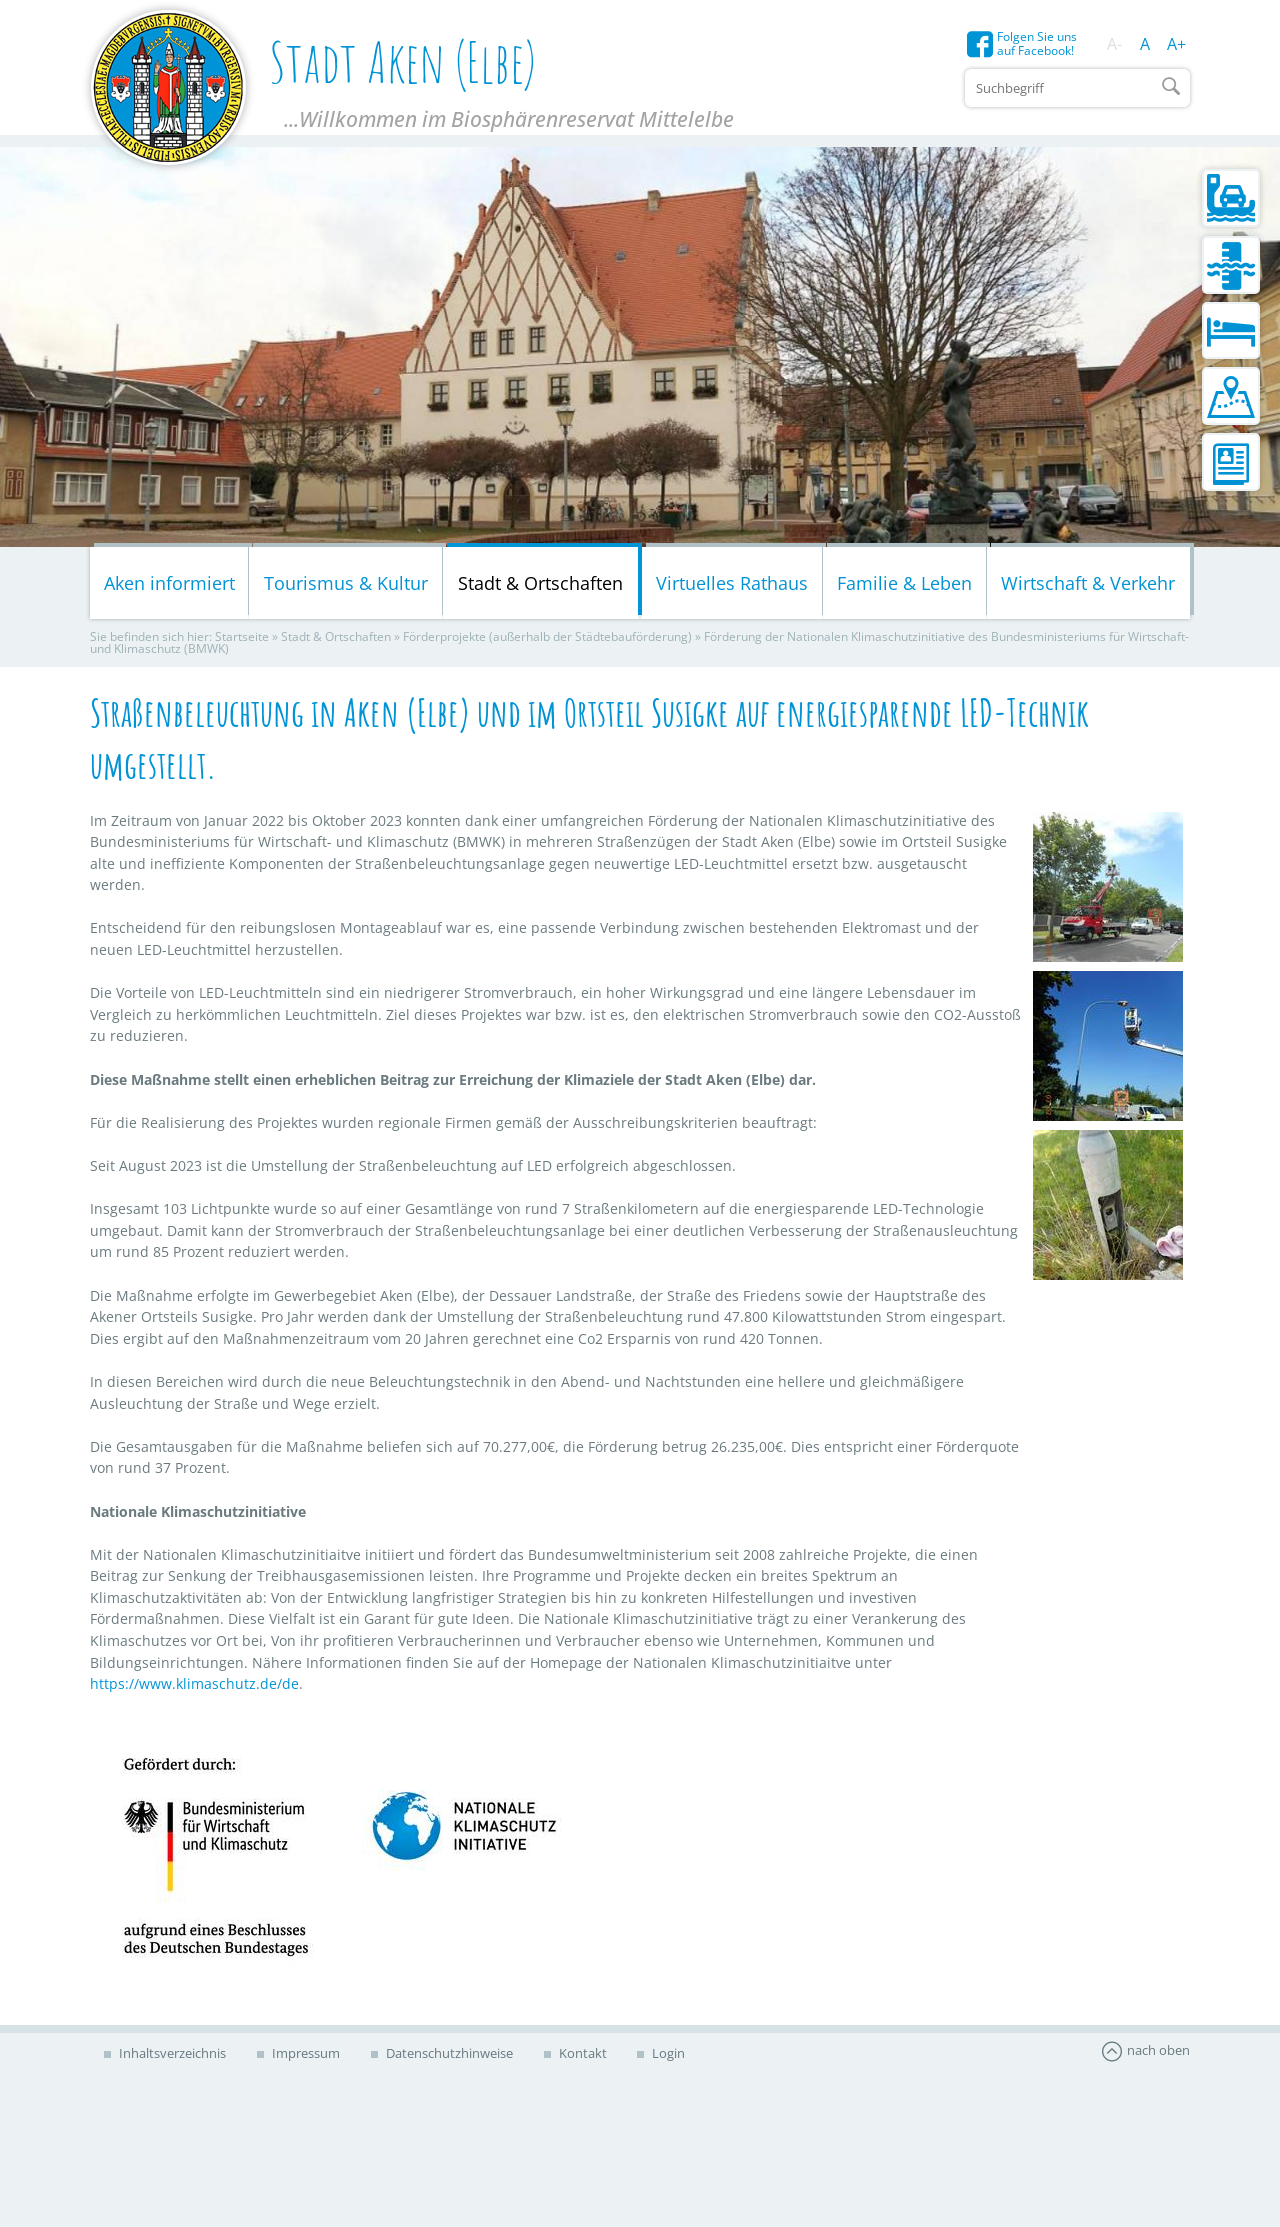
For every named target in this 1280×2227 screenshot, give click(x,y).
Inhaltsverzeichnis (172, 2056)
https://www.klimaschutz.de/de (194, 1687)
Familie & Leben (904, 586)
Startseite (242, 640)
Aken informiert (169, 586)
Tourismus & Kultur (346, 586)
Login (677, 2056)
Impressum (307, 2056)
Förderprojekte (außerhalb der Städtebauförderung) (547, 640)
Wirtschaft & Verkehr (1088, 586)
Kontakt (588, 2056)
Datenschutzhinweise (453, 2056)
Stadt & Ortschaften (540, 586)
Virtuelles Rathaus (732, 586)
